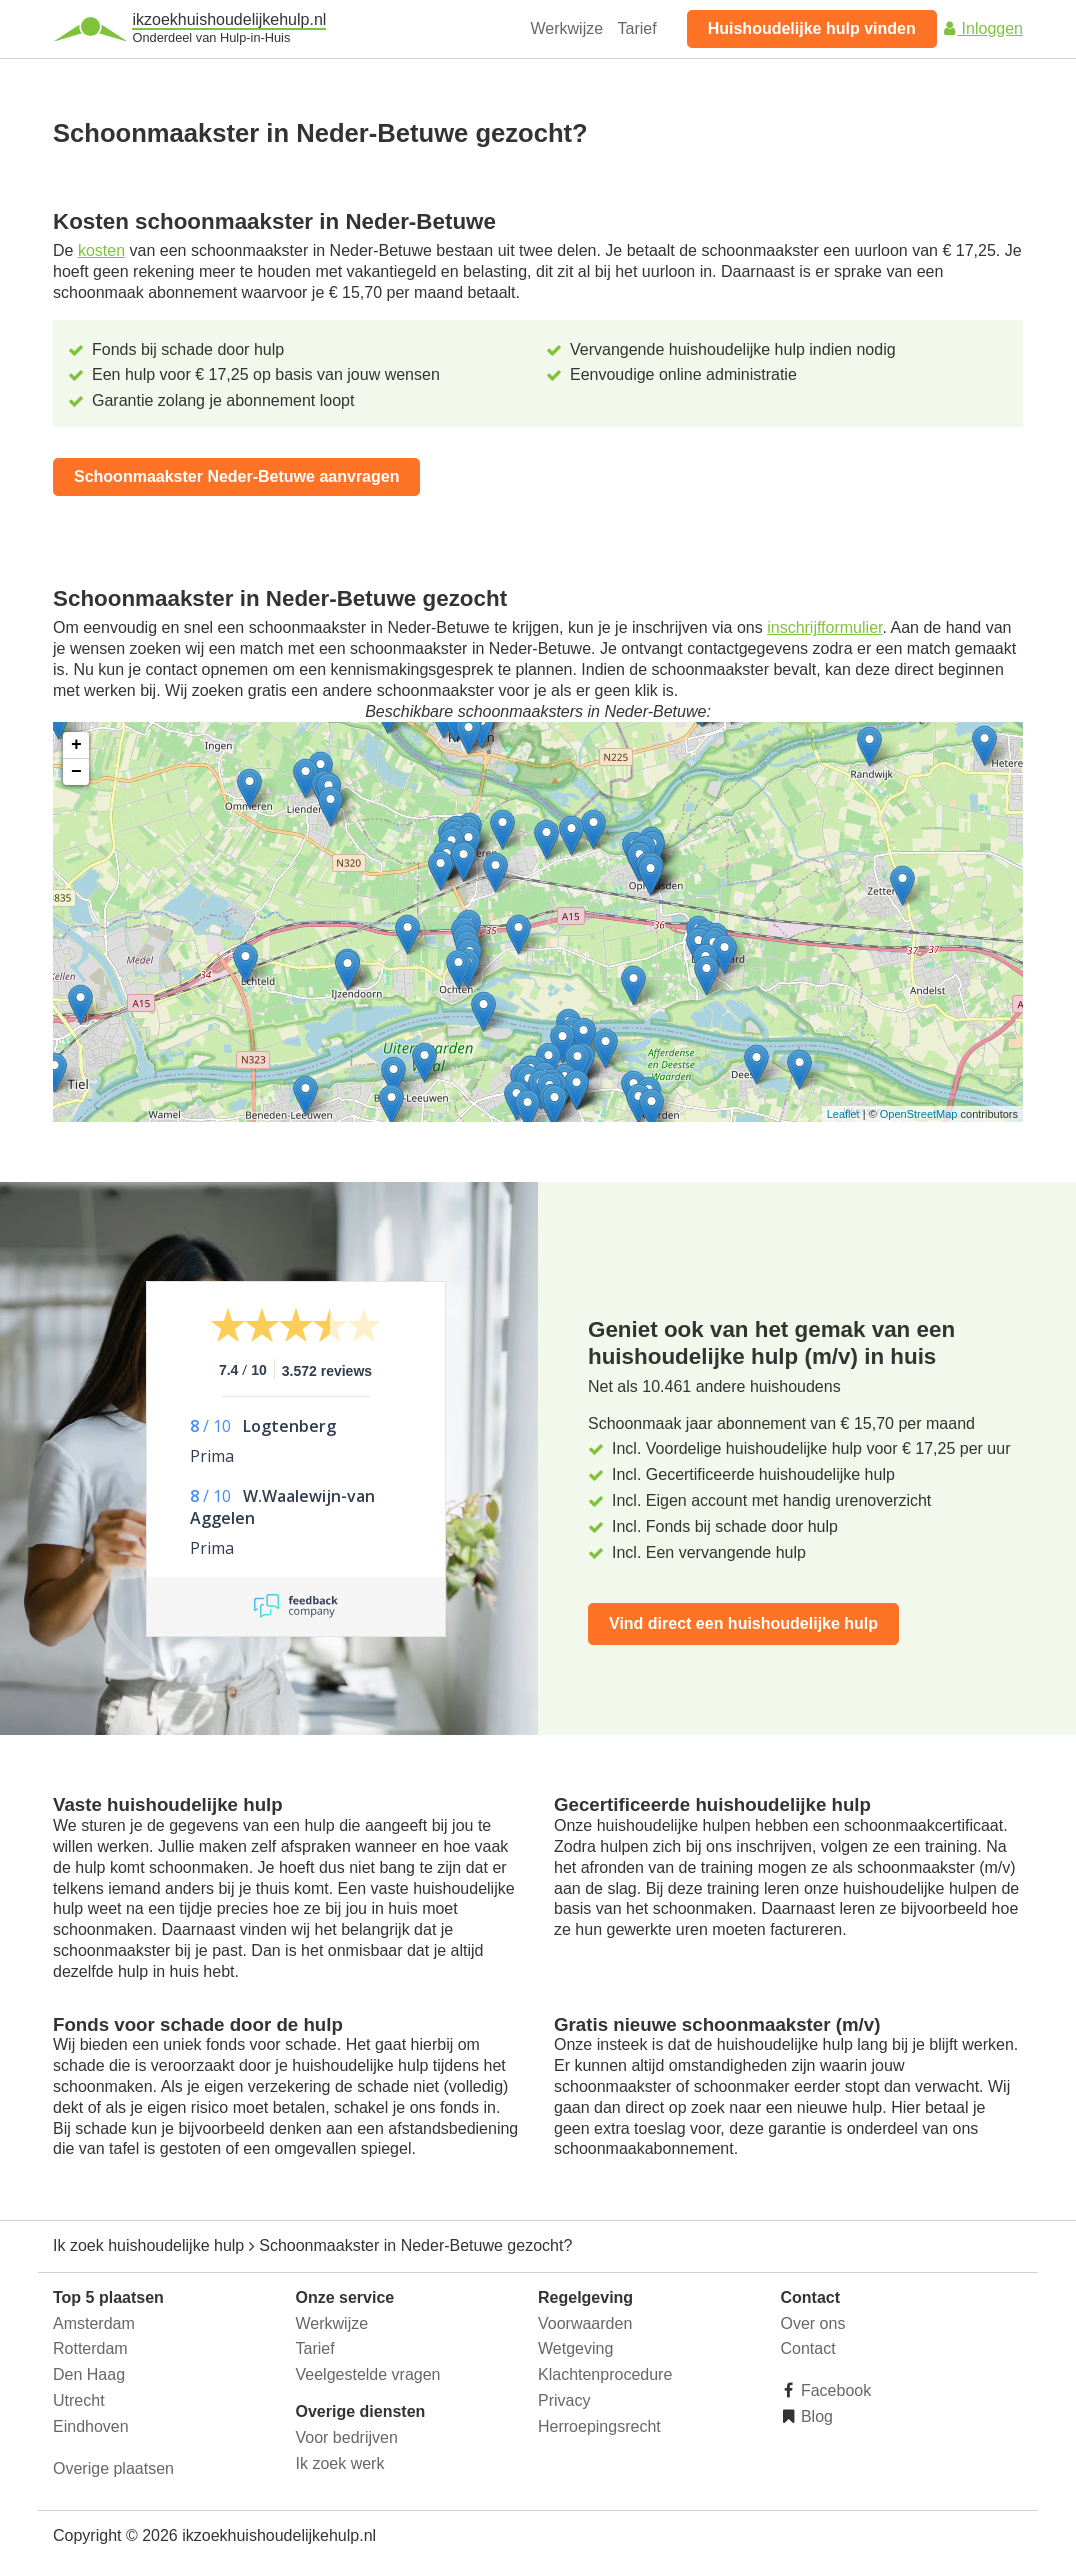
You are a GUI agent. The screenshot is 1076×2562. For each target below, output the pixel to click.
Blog (815, 2416)
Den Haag (89, 2374)
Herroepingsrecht (599, 2426)
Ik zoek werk (340, 2463)
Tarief (637, 28)
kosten (101, 250)
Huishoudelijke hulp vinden (812, 28)
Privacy (564, 2400)
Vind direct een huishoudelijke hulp (743, 1623)
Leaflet (843, 1114)
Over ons (813, 2323)
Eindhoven (91, 2426)
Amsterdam (94, 2323)
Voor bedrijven (347, 2437)
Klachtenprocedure (605, 2374)
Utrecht (79, 2400)
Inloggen (982, 28)
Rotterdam (90, 2348)
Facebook (834, 2390)
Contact (808, 2348)
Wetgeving (575, 2348)
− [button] (76, 772)
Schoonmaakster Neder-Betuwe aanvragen (236, 476)
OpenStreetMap (919, 1114)
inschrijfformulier (824, 627)
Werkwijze (567, 28)
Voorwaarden (585, 2323)
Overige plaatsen (113, 2468)
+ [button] (76, 745)
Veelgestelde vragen (368, 2374)
